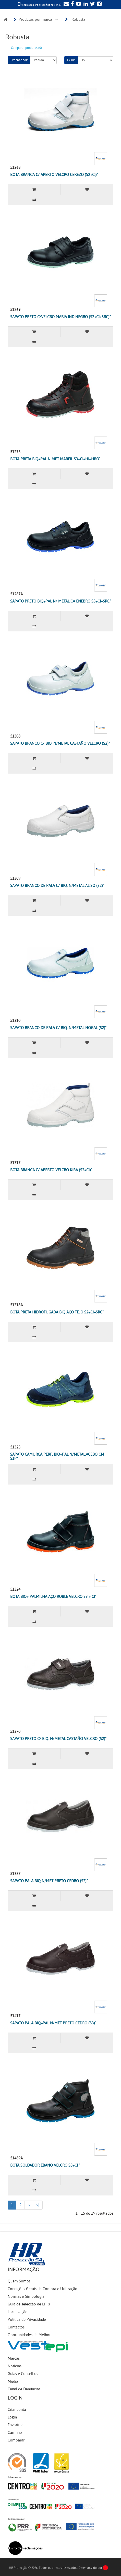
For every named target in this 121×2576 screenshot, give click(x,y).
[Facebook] (72, 4)
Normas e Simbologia (26, 2296)
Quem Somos (19, 2281)
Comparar (16, 2440)
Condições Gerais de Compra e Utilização (42, 2289)
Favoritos (15, 2425)
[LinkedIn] (85, 4)
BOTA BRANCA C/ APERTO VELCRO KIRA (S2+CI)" (51, 1170)
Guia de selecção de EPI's (29, 2304)
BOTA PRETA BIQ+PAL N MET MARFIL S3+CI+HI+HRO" (55, 459)
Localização (18, 2312)
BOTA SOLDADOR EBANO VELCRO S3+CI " (45, 2165)
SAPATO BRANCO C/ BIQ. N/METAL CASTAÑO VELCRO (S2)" (60, 743)
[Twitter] (92, 4)
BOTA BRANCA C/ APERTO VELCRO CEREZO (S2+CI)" (54, 174)
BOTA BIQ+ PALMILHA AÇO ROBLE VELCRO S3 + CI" (53, 1596)
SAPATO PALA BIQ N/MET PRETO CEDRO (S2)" (49, 1881)
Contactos (16, 2327)
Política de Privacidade (27, 2319)
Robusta (78, 19)
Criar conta (17, 2409)
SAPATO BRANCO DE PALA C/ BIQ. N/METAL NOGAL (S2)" (58, 1028)
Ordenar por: (19, 60)
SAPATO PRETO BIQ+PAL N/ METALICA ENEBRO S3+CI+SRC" (60, 601)
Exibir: (71, 60)
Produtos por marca (35, 19)
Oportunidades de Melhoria (31, 2335)
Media (13, 2381)
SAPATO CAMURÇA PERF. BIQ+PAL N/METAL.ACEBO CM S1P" (57, 1457)
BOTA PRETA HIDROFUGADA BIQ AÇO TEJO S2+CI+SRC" (57, 1312)
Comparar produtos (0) (26, 48)
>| (37, 2205)
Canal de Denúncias (24, 2389)
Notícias (14, 2366)
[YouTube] (78, 4)
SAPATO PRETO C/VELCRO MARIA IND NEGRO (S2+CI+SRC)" (60, 317)
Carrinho (15, 2432)
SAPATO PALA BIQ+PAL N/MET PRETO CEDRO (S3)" (53, 2023)
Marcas (14, 2358)
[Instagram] (99, 4)
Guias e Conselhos (23, 2374)
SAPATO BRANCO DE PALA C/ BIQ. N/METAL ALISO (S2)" (57, 885)
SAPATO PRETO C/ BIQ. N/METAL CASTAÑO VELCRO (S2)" (58, 1739)
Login (12, 2417)
